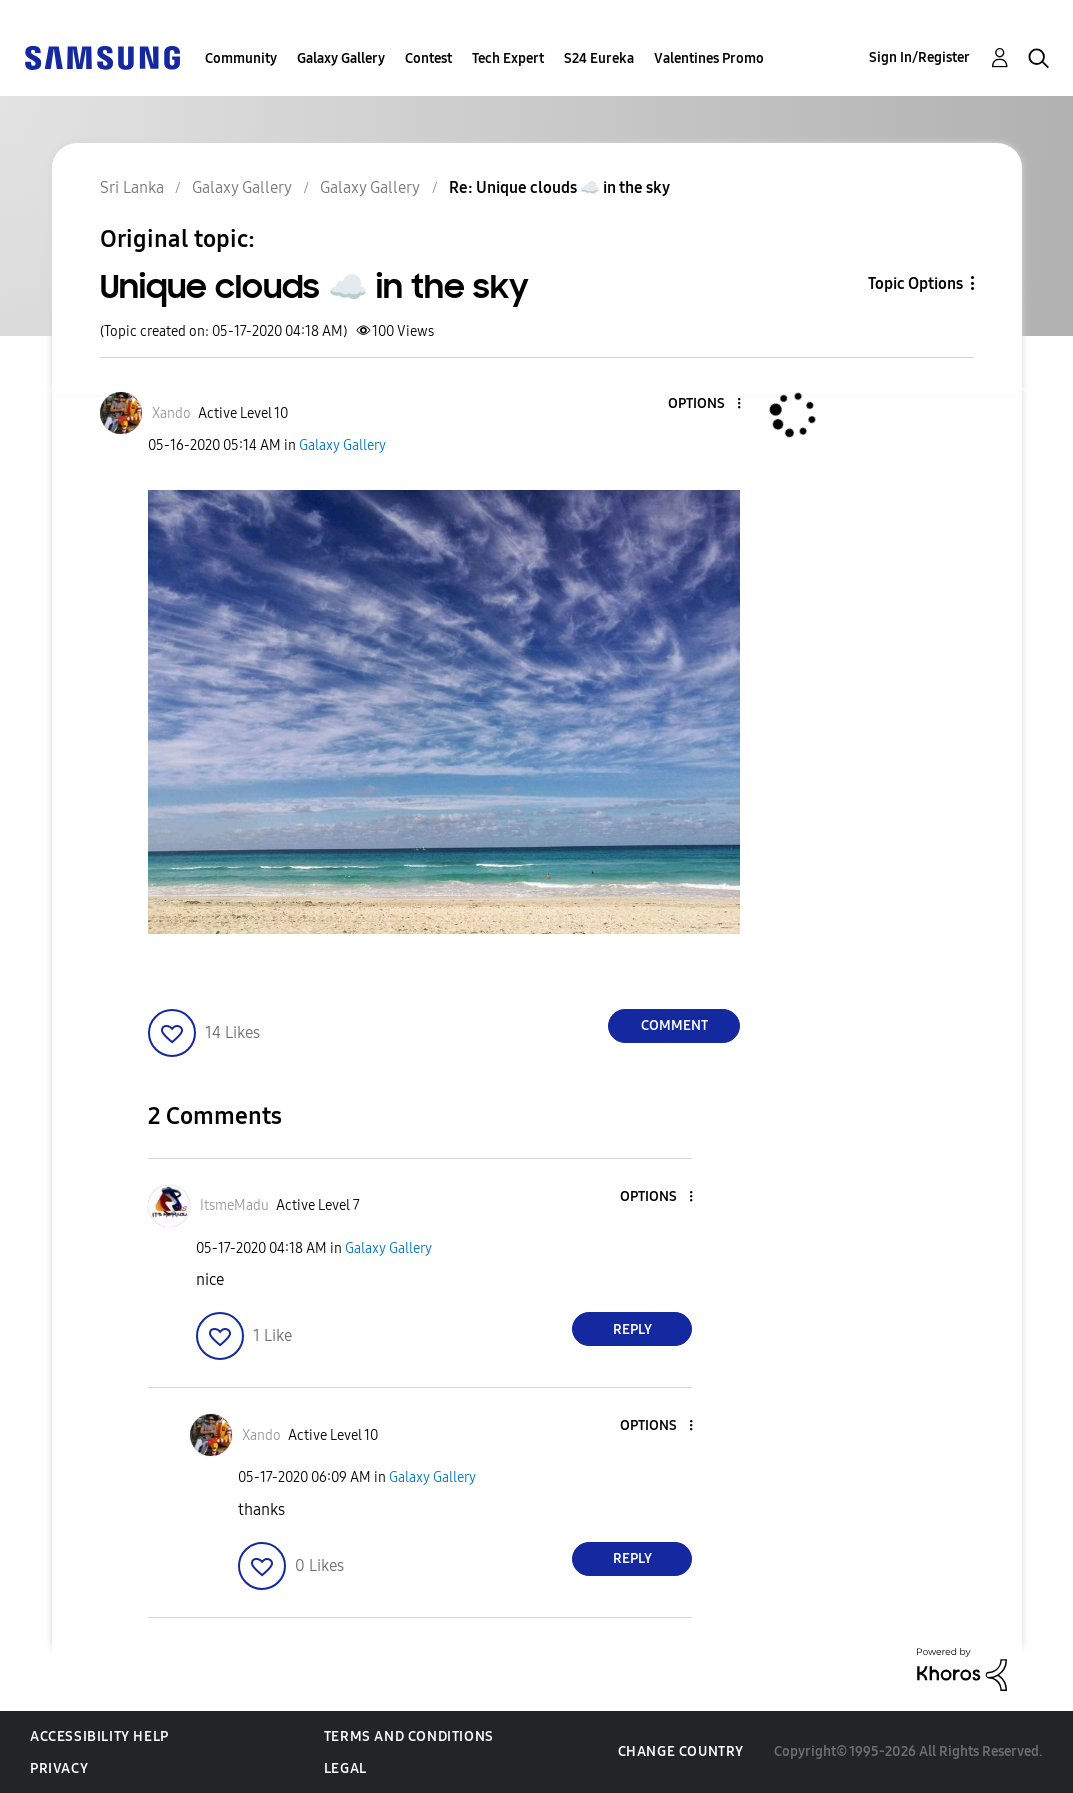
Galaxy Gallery (341, 58)
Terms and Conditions (409, 1736)
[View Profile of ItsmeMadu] (234, 1205)
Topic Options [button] (915, 283)
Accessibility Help (99, 1736)
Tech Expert (508, 58)
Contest (428, 58)
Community (241, 58)
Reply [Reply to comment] (632, 1329)
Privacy (59, 1768)
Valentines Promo (709, 58)
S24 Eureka (599, 58)
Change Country (681, 1751)
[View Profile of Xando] (171, 413)
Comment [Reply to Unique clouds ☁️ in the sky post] (674, 1025)
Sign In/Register (919, 57)
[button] (706, 404)
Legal (345, 1768)
